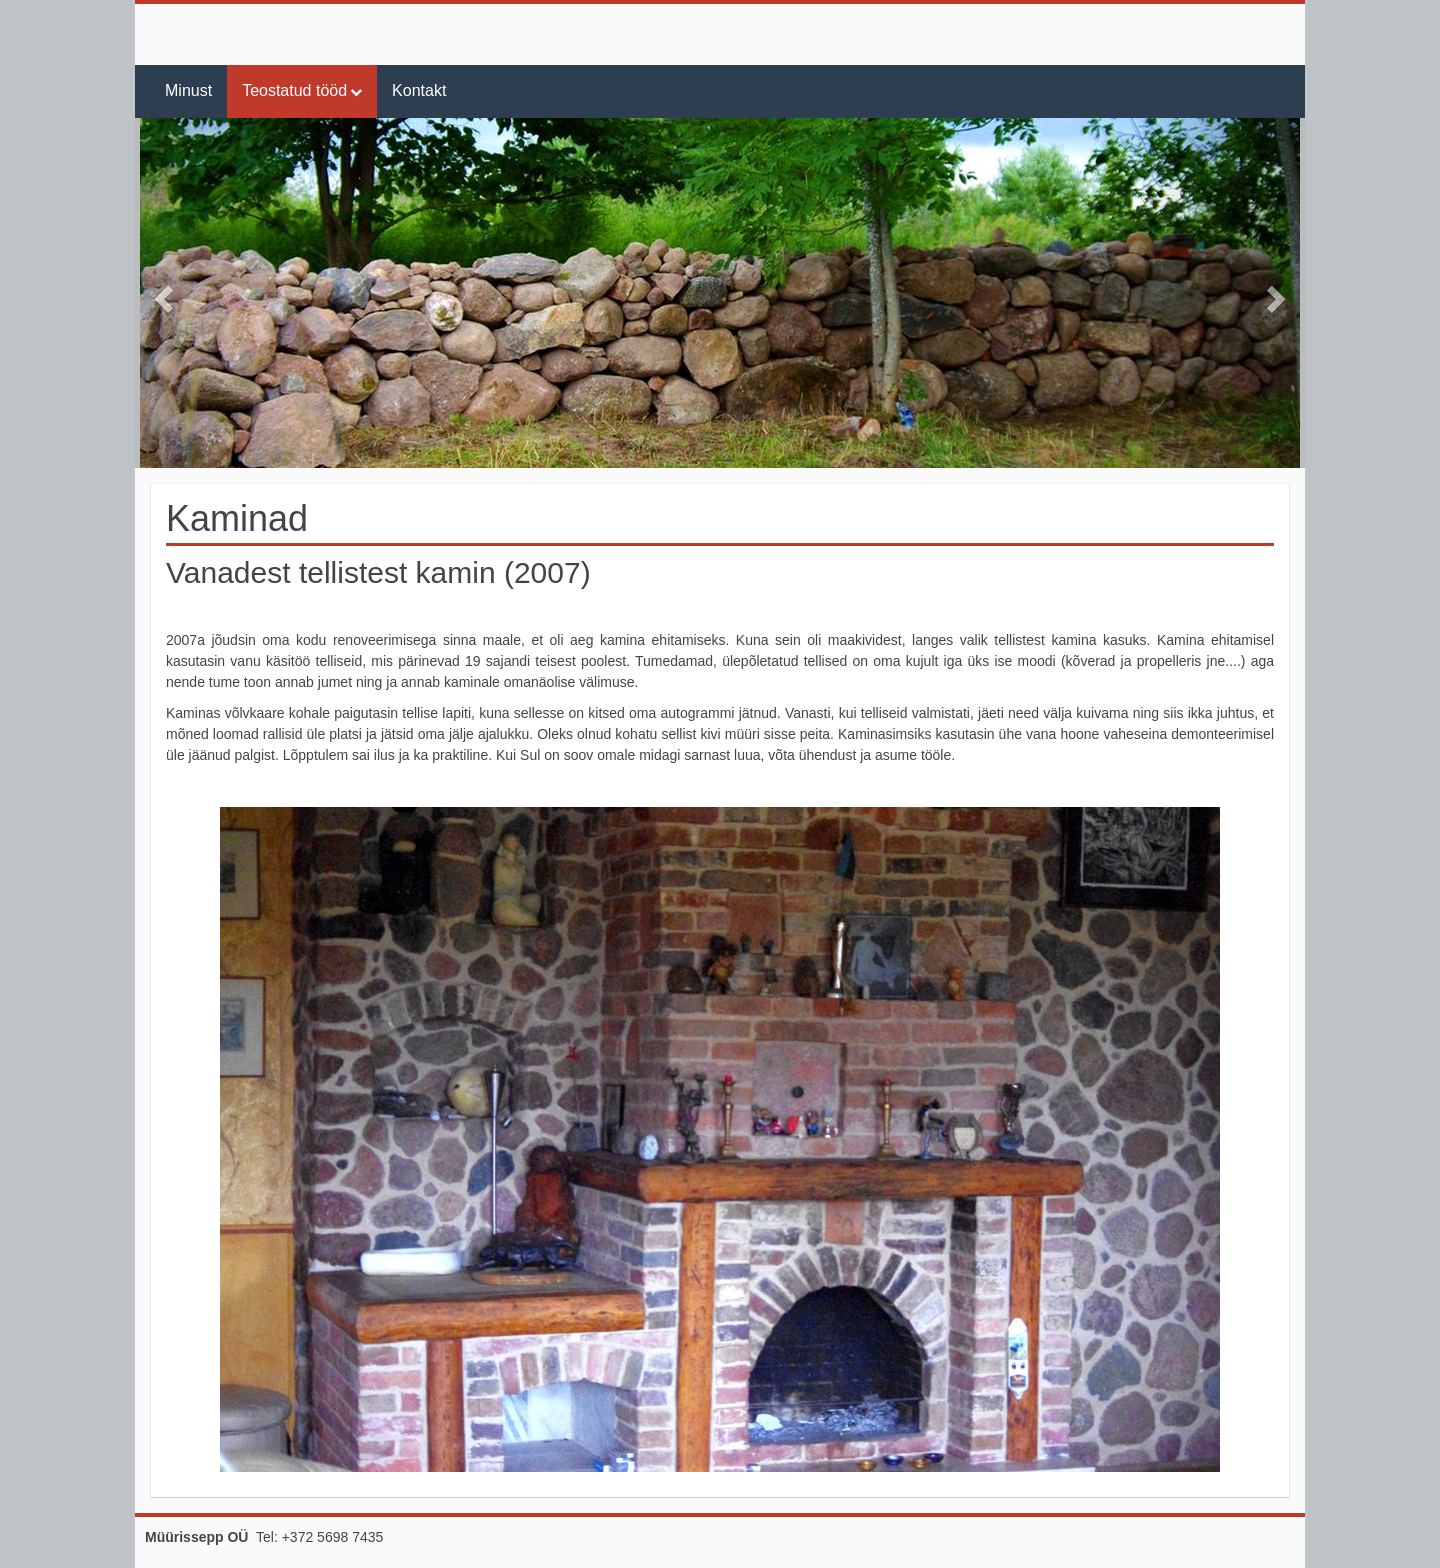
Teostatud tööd (294, 90)
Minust (188, 90)
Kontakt (419, 90)
